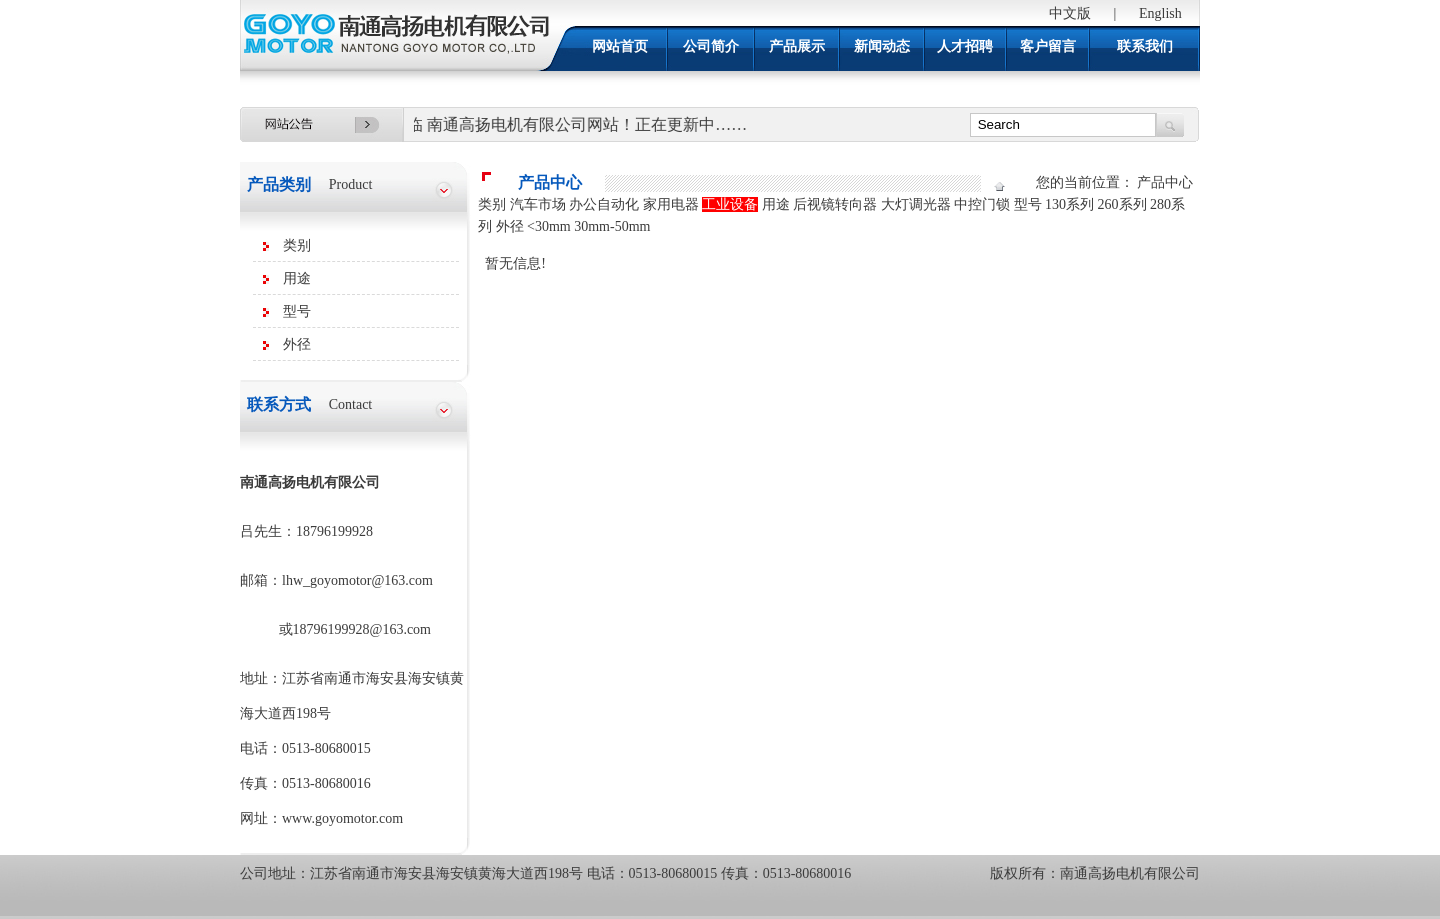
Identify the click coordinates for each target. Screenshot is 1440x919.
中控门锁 (982, 204)
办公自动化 (604, 204)
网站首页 (620, 46)
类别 (297, 245)
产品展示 (797, 46)
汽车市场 (538, 204)
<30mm (549, 226)
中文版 (1070, 13)
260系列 (1122, 204)
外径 (297, 344)
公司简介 (711, 46)
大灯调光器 (916, 204)
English (1160, 13)
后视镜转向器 (835, 204)
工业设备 (730, 204)
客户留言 (1048, 46)
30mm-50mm (612, 226)
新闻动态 (882, 46)
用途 (297, 278)
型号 (297, 311)
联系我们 (1145, 46)
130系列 (1069, 204)
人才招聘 (965, 46)
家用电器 (671, 204)
